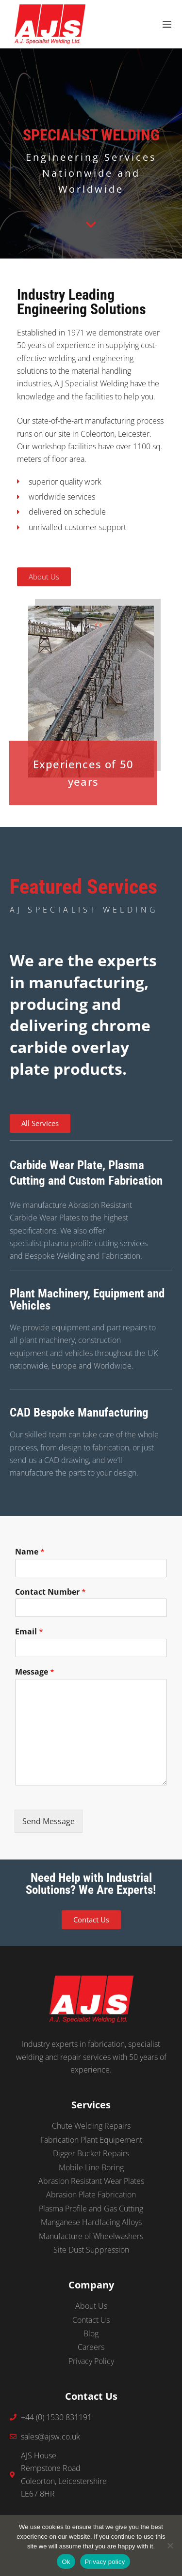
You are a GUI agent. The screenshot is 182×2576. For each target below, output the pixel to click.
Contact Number (50, 1592)
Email (29, 1632)
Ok (66, 2561)
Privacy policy (105, 2561)
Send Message (48, 1821)
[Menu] (167, 24)
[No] (170, 2545)
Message (34, 1672)
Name (30, 1552)
